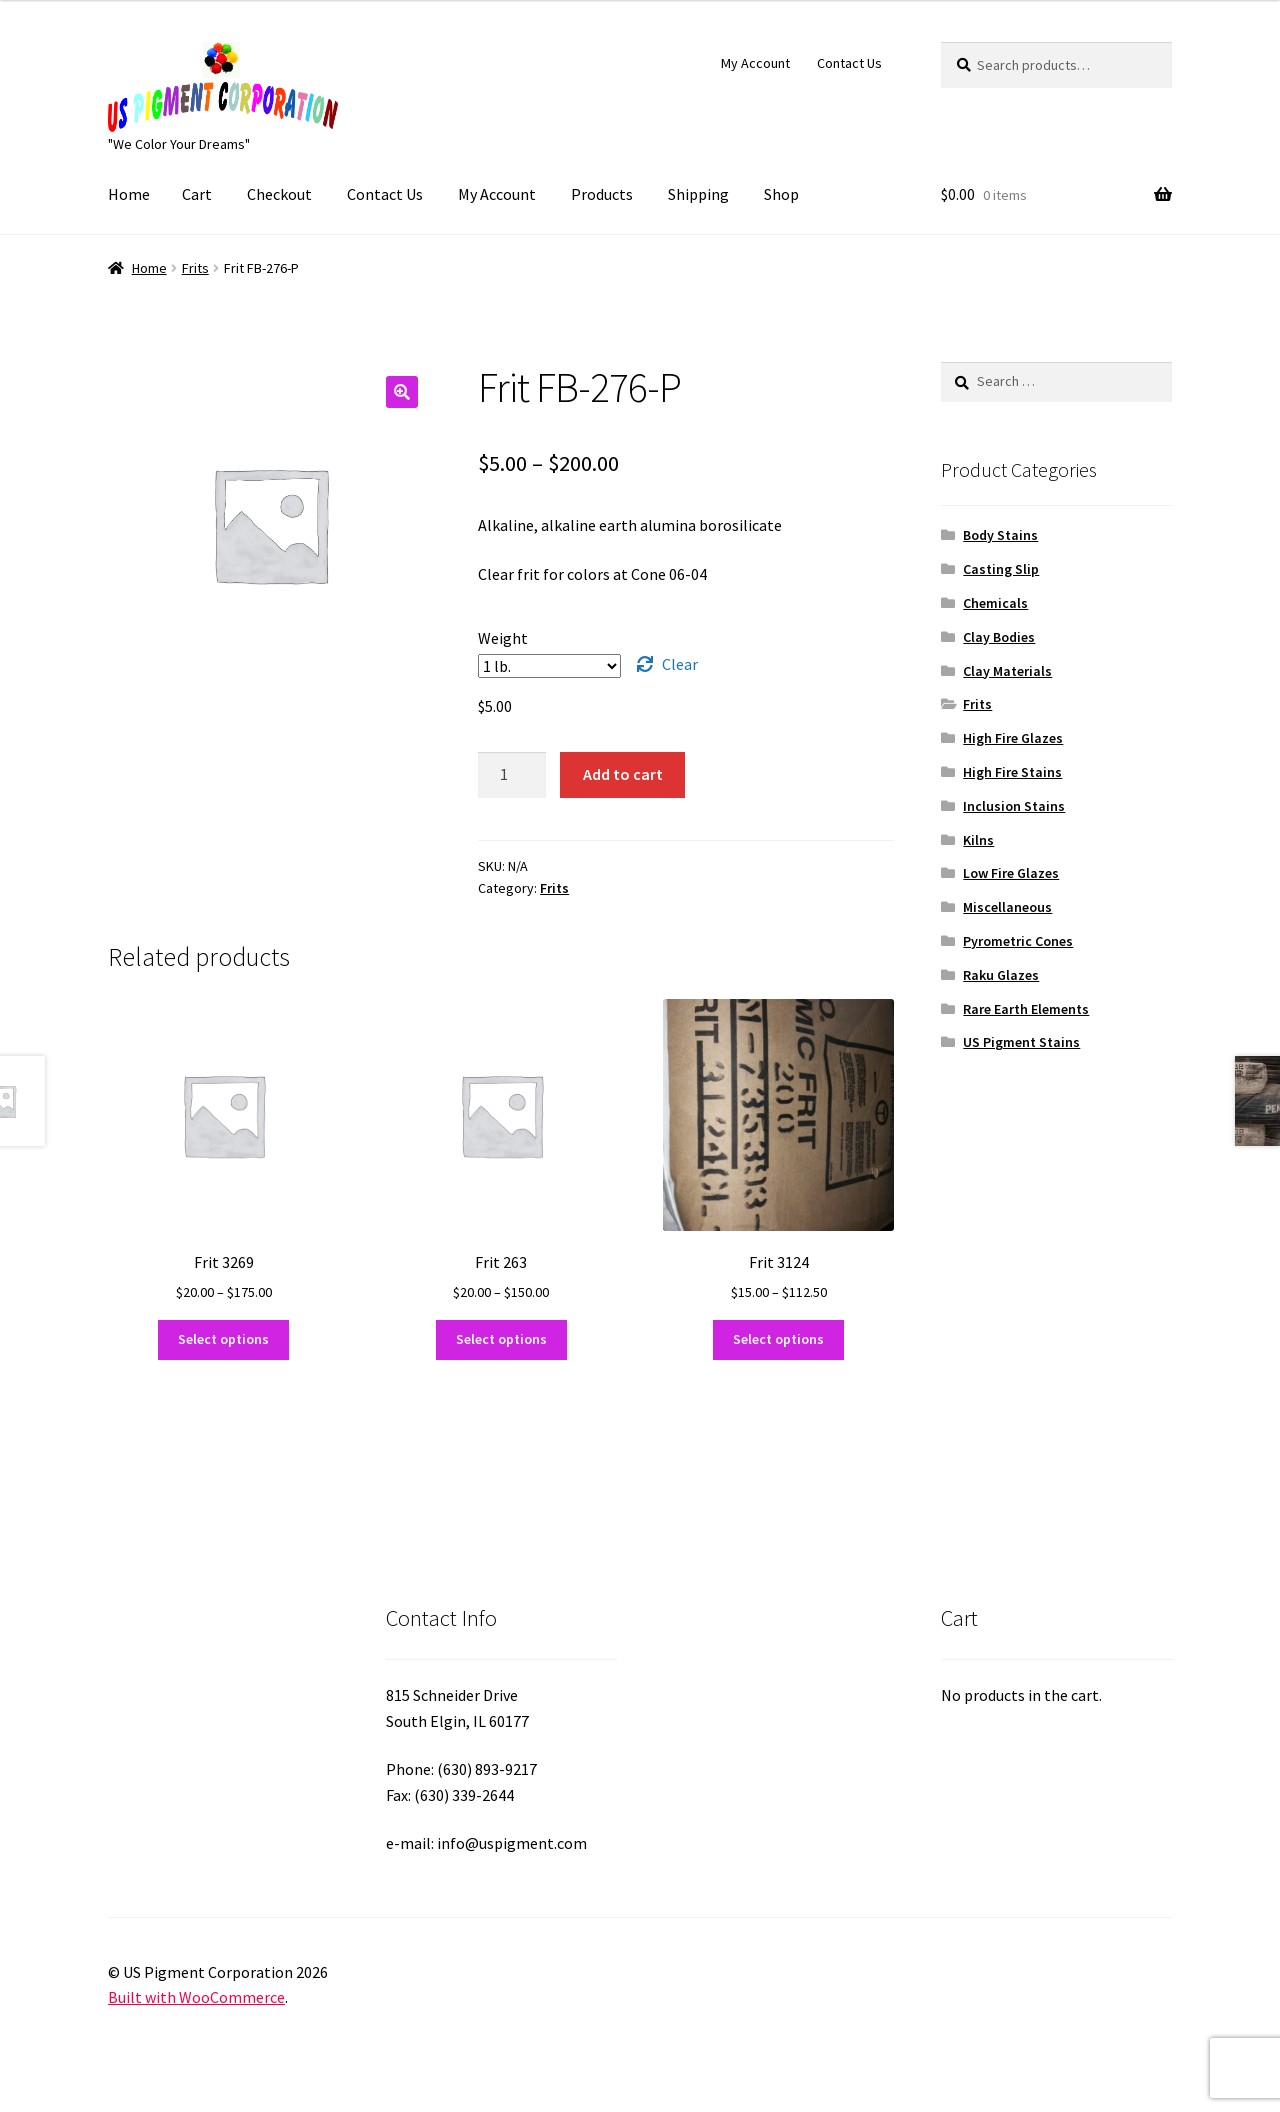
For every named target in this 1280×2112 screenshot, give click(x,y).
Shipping (698, 194)
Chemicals (995, 603)
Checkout (279, 194)
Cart (197, 194)
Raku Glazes (1001, 975)
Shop (781, 194)
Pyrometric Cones (1018, 941)
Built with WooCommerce (196, 1997)
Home (129, 194)
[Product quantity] (512, 775)
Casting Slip (1001, 569)
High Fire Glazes (1013, 738)
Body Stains (1000, 535)
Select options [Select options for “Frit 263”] (501, 1339)
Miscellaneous (1007, 907)
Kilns (978, 840)
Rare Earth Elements (1026, 1009)
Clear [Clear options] (680, 664)
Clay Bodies (999, 637)
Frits (195, 268)
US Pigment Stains (1021, 1042)
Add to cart (623, 774)
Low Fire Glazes (1011, 873)
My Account (755, 63)
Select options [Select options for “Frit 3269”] (223, 1339)
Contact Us (849, 63)
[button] (402, 392)
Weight (503, 638)
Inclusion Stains (1014, 806)
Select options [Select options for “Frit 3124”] (778, 1339)
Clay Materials (1007, 671)
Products (602, 194)
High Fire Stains (1012, 772)
